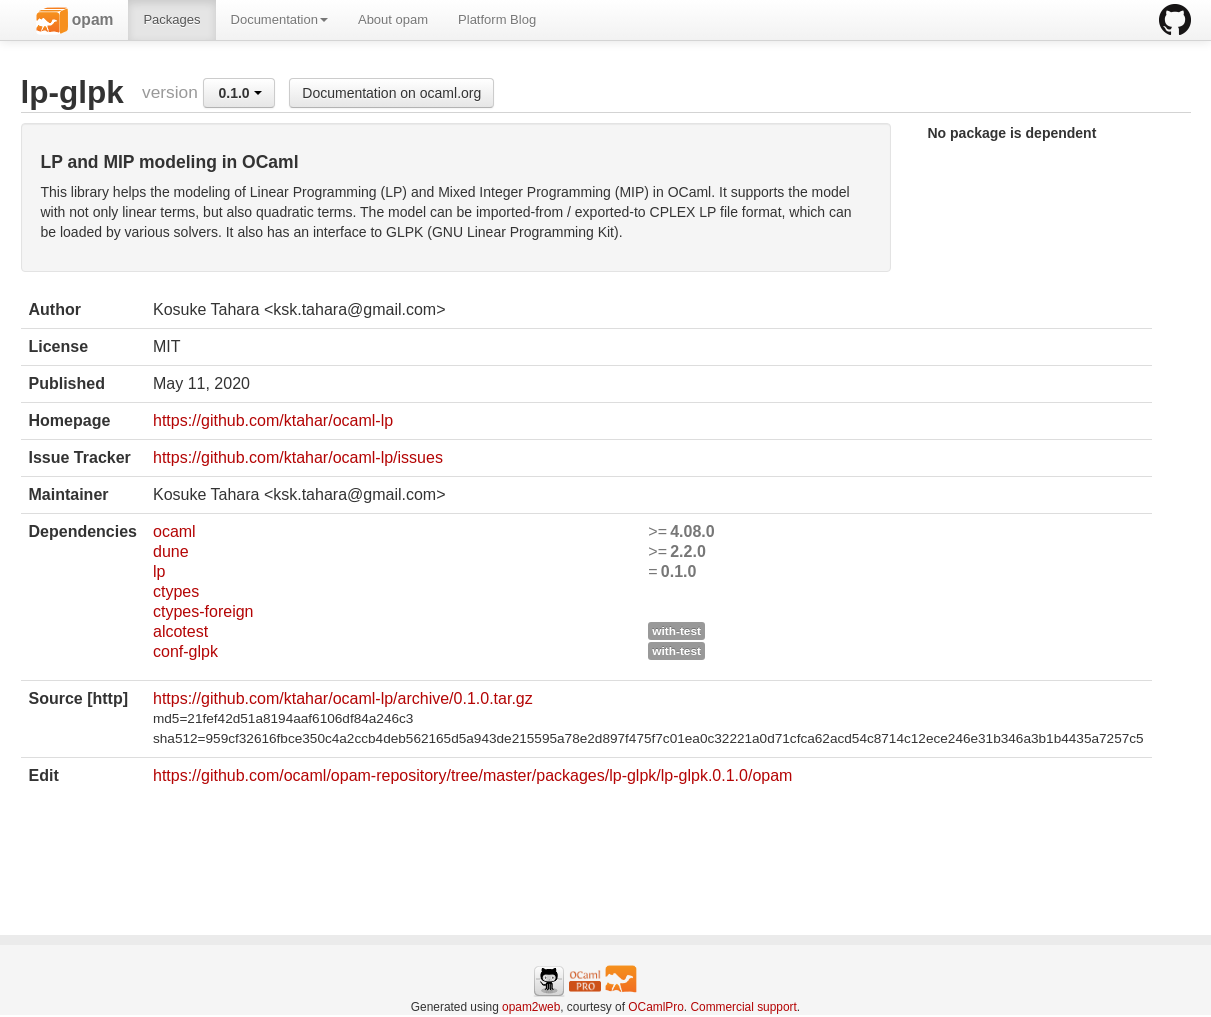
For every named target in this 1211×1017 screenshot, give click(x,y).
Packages (171, 19)
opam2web (531, 1007)
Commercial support (743, 1007)
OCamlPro (656, 1007)
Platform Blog (497, 19)
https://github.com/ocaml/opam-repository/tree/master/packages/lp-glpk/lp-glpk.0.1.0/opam (472, 775)
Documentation (279, 19)
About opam (393, 19)
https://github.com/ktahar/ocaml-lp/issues (298, 457)
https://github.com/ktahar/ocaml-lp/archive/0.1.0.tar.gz (343, 698)
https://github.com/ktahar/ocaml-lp (273, 420)
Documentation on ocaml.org (391, 93)
